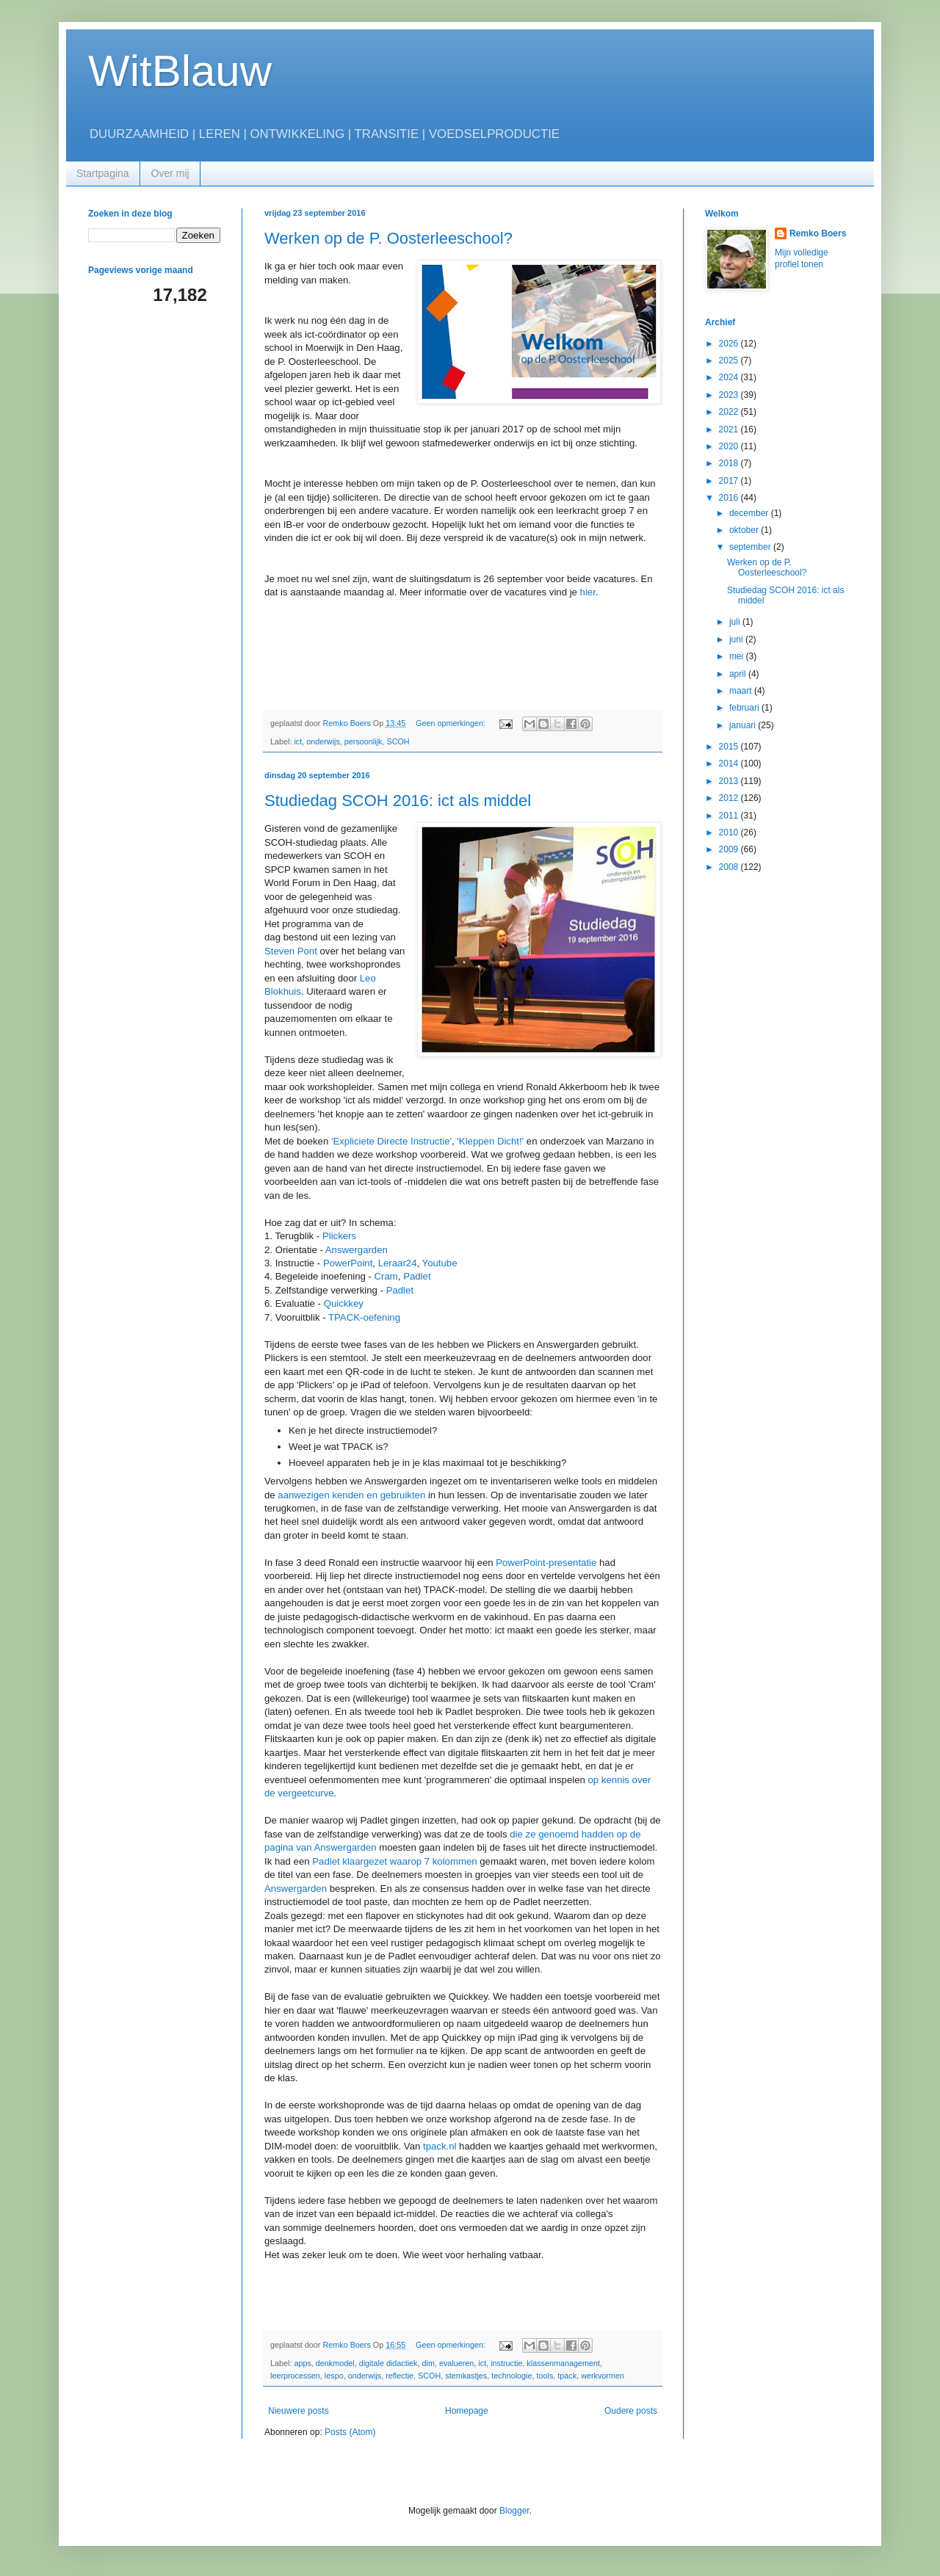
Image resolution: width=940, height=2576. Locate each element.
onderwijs (323, 741)
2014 (730, 763)
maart (741, 691)
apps (302, 2363)
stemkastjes (466, 2375)
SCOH (397, 741)
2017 (730, 481)
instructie (506, 2363)
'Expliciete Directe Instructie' (391, 1141)
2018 (730, 463)
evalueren (456, 2363)
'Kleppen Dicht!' (490, 1141)
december (750, 513)
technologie (511, 2375)
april (738, 674)
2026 (730, 343)
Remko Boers (817, 233)
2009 (730, 849)
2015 (730, 746)
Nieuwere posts (298, 2411)
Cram (386, 1276)
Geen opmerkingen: (452, 723)
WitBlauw (180, 70)
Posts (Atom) (350, 2432)
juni (737, 639)
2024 (730, 377)
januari (743, 725)
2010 (730, 832)
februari (745, 708)
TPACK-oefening (364, 1317)
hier (588, 592)
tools (545, 2375)
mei (737, 656)
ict (298, 741)
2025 (730, 360)
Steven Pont (290, 951)
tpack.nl (439, 2146)
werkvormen (602, 2375)
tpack (566, 2375)
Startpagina (102, 173)
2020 (730, 446)
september (751, 547)
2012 (730, 798)
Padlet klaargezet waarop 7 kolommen (394, 1861)
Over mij (170, 173)
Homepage (466, 2411)
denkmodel (335, 2363)
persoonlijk (363, 741)
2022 (730, 412)
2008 (730, 867)
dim (428, 2363)
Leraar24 (397, 1263)
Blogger (514, 2511)
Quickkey (344, 1303)
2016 (730, 498)
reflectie (399, 2375)
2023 (730, 395)
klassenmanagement (563, 2363)
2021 (730, 429)
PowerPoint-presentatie (546, 1562)
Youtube (440, 1263)
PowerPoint (347, 1263)
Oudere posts (630, 2411)
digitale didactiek (388, 2363)
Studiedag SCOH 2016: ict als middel (397, 800)
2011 (730, 815)
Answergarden (356, 1249)
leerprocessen (295, 2375)
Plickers (339, 1235)
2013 (730, 781)
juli (735, 622)
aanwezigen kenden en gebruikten (351, 1495)
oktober (745, 530)
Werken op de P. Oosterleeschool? (388, 238)
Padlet (416, 1276)
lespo (334, 2375)
